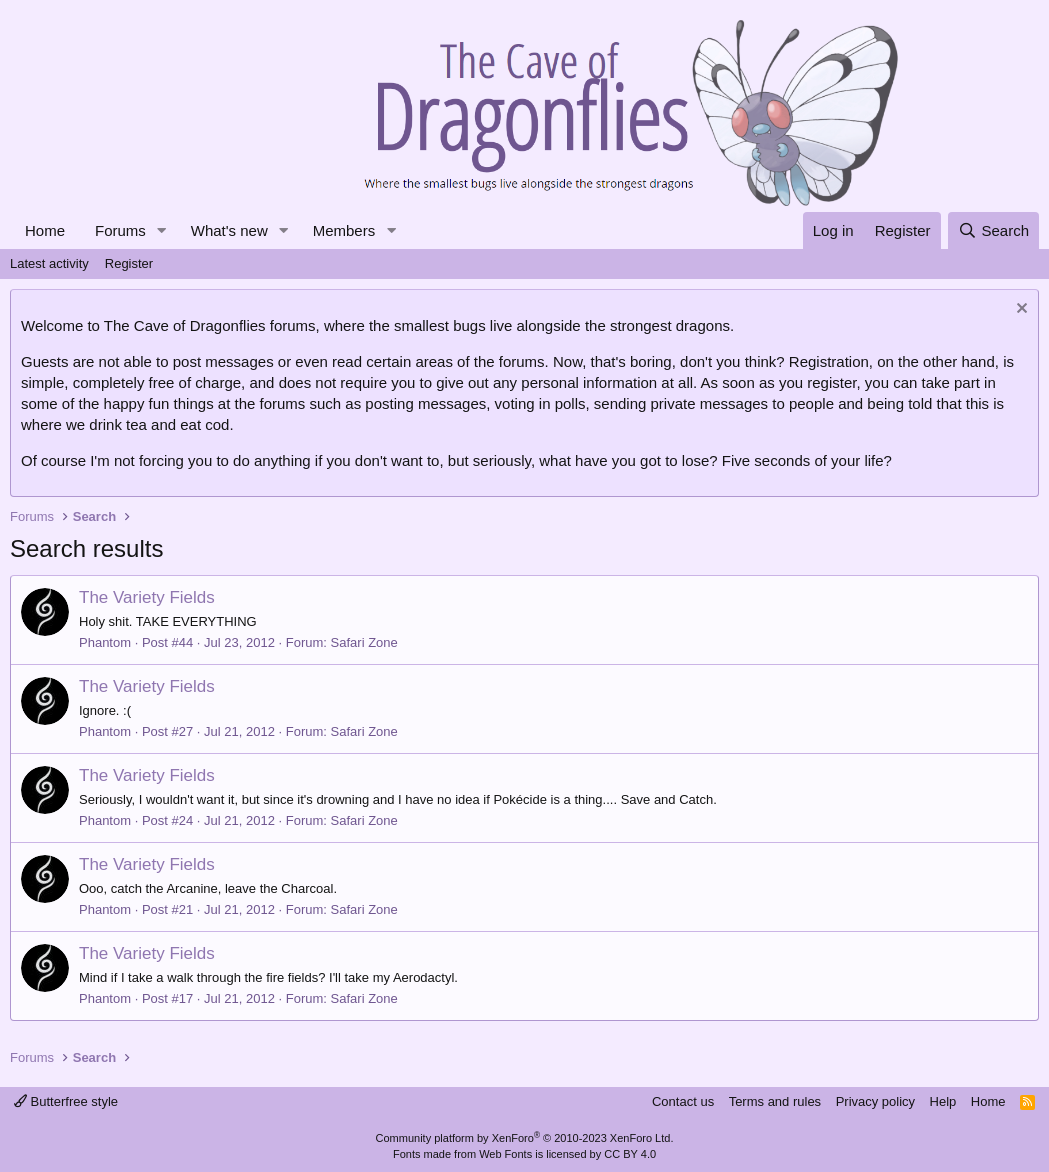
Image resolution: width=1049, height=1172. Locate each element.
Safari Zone (364, 642)
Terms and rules (775, 1101)
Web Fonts (505, 1154)
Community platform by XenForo (525, 1138)
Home (45, 230)
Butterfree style (66, 1101)
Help (943, 1101)
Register (129, 263)
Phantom (105, 642)
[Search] (993, 230)
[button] (162, 230)
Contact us (683, 1101)
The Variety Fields (147, 597)
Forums (120, 230)
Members (344, 230)
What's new (229, 230)
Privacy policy (875, 1101)
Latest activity (49, 263)
